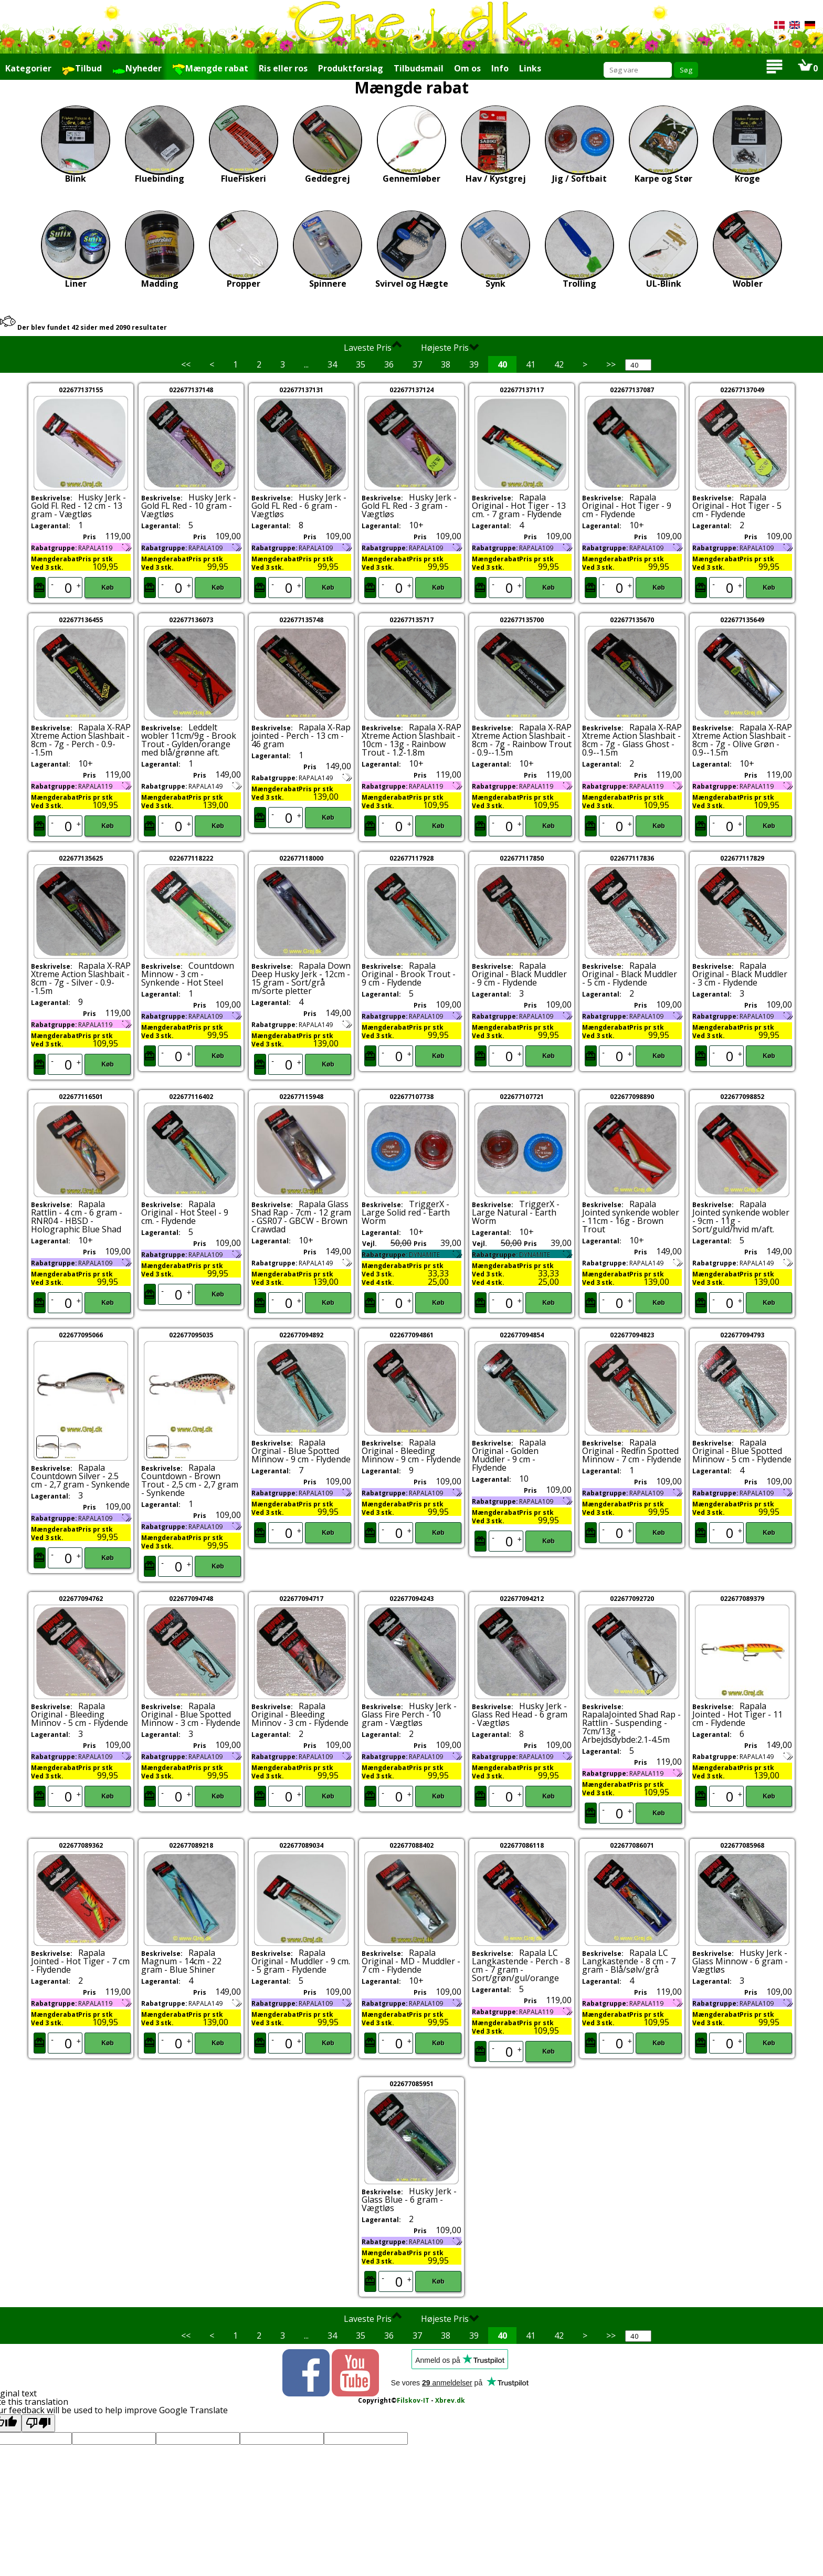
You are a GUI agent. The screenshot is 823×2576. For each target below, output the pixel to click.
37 (417, 364)
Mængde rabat (210, 69)
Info (500, 68)
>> (611, 364)
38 (445, 364)
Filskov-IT (413, 2400)
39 (474, 364)
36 (389, 364)
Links (530, 68)
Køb (107, 587)
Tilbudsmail (419, 68)
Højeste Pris (450, 346)
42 (559, 364)
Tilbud (82, 69)
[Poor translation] (38, 2423)
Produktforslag (350, 68)
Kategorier (28, 68)
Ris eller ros (283, 68)
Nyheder (137, 69)
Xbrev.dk (450, 2400)
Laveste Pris (373, 346)
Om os (467, 68)
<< (186, 364)
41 (530, 364)
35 (360, 364)
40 (502, 364)
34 (332, 364)
